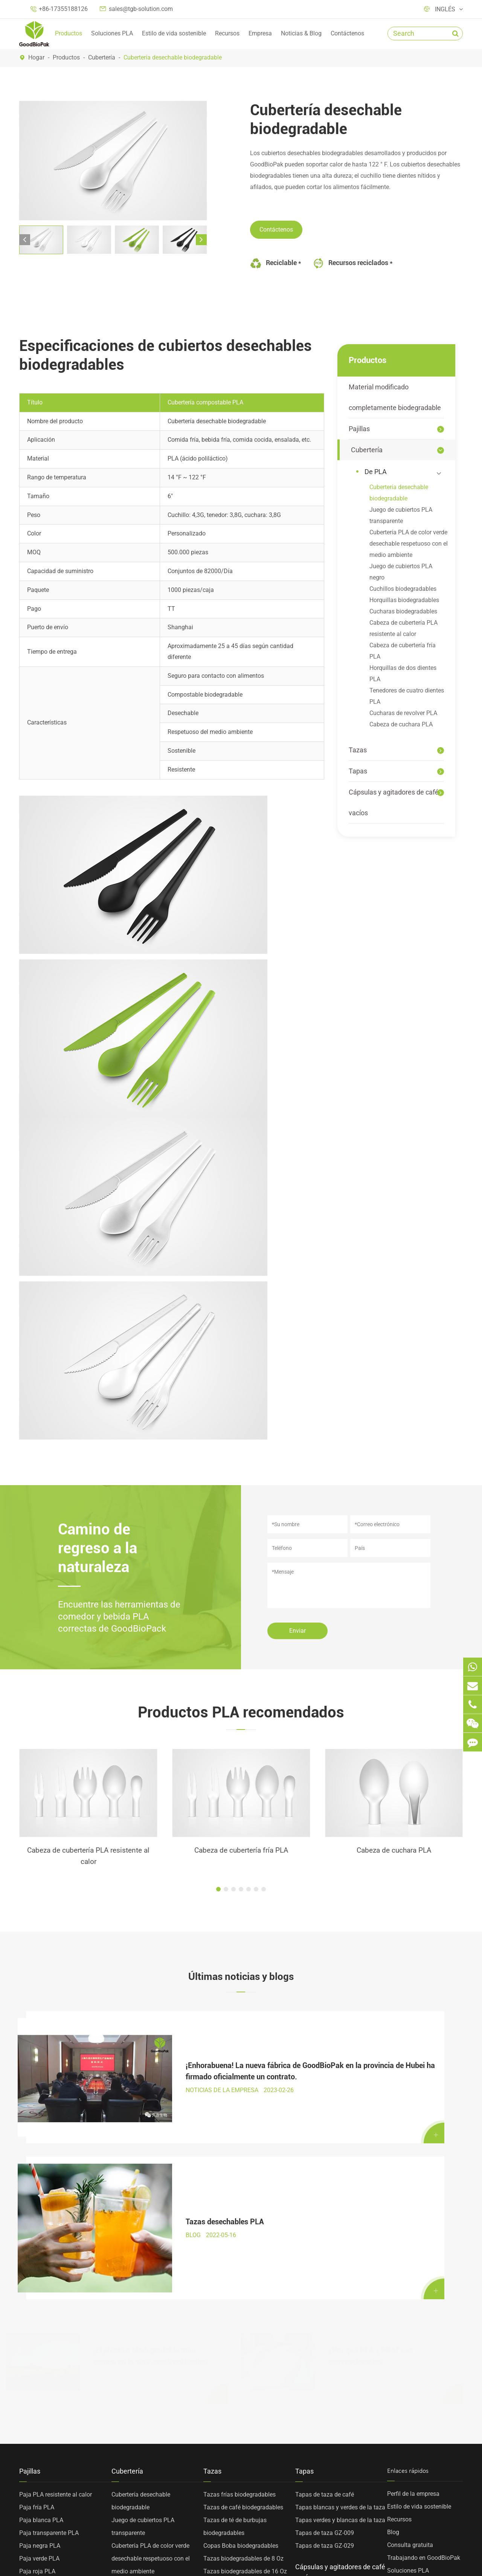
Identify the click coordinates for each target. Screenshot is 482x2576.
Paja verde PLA (39, 2362)
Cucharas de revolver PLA (403, 713)
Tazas (358, 750)
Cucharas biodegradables (403, 611)
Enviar (297, 1630)
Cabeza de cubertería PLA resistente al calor (403, 628)
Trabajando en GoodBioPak (423, 2362)
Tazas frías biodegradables (239, 2298)
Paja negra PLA (39, 2349)
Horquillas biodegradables (404, 600)
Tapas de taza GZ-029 (324, 2349)
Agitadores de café (320, 2418)
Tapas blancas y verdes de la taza (340, 2311)
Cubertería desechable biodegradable (173, 57)
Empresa (260, 33)
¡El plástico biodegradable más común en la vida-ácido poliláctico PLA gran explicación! (150, 2153)
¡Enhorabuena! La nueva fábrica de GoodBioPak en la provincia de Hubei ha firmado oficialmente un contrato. (150, 2053)
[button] (24, 239)
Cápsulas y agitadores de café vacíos (394, 802)
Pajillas (359, 429)
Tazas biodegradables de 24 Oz (245, 2413)
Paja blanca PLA (41, 2324)
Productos (68, 33)
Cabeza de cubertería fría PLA (402, 651)
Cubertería (101, 57)
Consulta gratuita (410, 2349)
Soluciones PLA (112, 33)
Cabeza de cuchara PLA (401, 724)
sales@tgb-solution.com (141, 8)
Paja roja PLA (37, 2375)
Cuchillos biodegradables (402, 588)
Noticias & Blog (301, 33)
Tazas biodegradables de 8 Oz (243, 2362)
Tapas (358, 771)
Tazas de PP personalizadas (241, 2426)
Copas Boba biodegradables (240, 2349)
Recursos (227, 33)
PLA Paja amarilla (43, 2388)
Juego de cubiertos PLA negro (400, 572)
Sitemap (374, 2553)
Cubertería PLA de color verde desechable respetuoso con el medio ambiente (408, 543)
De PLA (404, 472)
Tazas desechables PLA (367, 2052)
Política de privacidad (433, 2553)
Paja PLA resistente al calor (55, 2298)
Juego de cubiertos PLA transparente (400, 515)
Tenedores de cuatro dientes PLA (406, 696)
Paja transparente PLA (49, 2337)
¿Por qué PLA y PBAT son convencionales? (370, 2152)
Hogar (36, 57)
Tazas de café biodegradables (243, 2311)
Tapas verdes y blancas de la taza (340, 2324)
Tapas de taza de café (324, 2298)
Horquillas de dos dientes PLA (402, 673)
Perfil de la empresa (413, 2297)
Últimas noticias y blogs (241, 1978)
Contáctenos (347, 33)
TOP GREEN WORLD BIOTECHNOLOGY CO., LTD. (144, 2553)
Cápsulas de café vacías (327, 2405)
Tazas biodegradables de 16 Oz (245, 2375)
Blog (393, 2336)
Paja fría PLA (36, 2311)
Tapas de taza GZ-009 (324, 2337)
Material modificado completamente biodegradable (395, 397)
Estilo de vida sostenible (174, 33)
